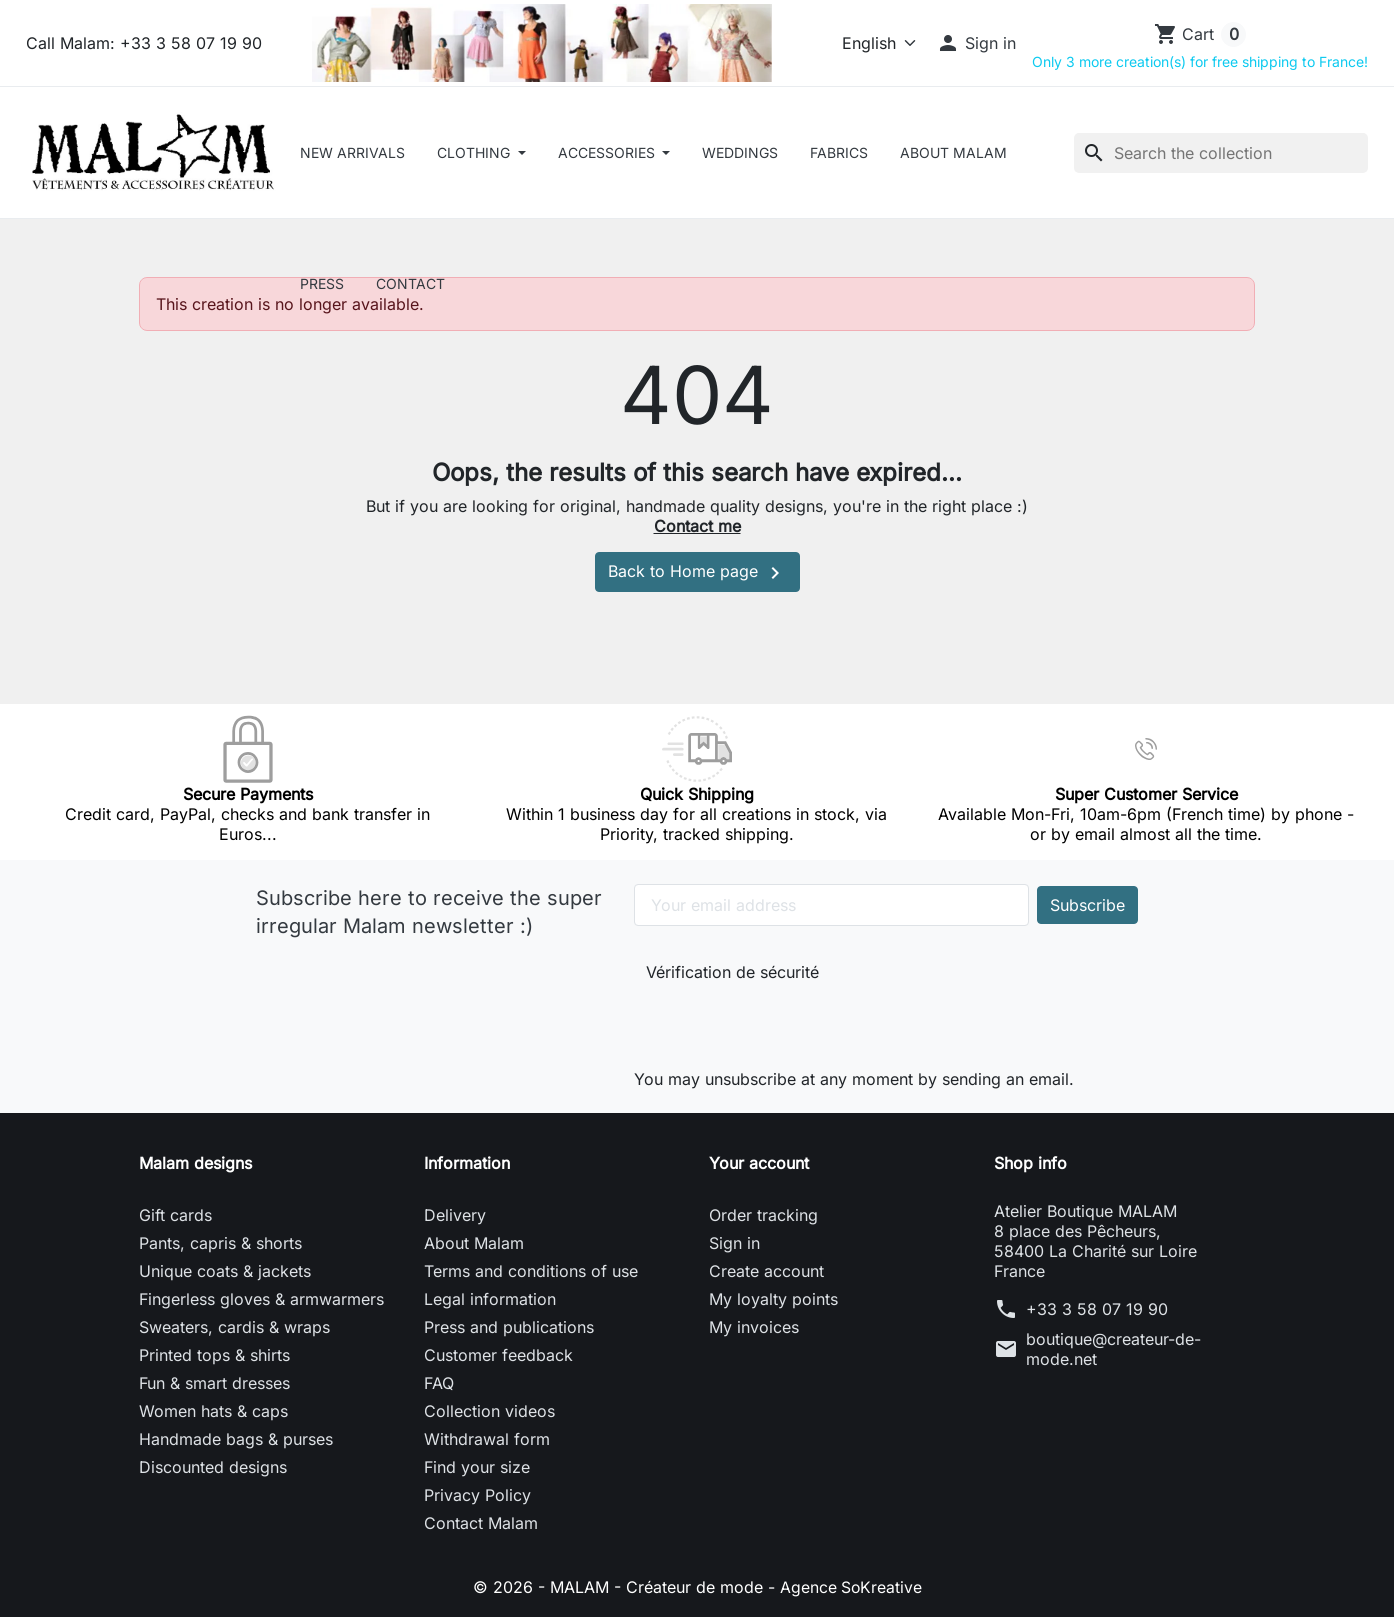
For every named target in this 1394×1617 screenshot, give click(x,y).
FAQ (439, 1383)
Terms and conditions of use (531, 1271)
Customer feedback (498, 1355)
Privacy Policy (477, 1495)
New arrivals (352, 152)
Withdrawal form (487, 1439)
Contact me (697, 526)
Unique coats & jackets (225, 1271)
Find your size (477, 1467)
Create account (766, 1271)
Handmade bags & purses (236, 1439)
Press (322, 283)
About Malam (953, 152)
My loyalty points (773, 1299)
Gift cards (175, 1215)
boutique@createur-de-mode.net (1113, 1349)
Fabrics (839, 152)
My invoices (754, 1327)
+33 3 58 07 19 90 (1097, 1309)
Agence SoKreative (851, 1587)
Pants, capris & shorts (220, 1243)
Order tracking (763, 1215)
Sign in (734, 1243)
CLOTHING (475, 152)
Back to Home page (697, 573)
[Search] (1221, 153)
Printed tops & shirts (214, 1355)
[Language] (870, 43)
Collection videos (489, 1411)
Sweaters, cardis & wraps (234, 1327)
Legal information (490, 1299)
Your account (759, 1163)
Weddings (740, 152)
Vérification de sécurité (732, 972)
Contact (410, 283)
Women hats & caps (213, 1411)
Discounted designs (213, 1467)
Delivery (455, 1215)
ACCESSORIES (608, 152)
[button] (976, 43)
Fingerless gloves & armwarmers (261, 1299)
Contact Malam (481, 1523)
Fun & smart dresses (214, 1383)
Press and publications (509, 1327)
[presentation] (780, 1021)
